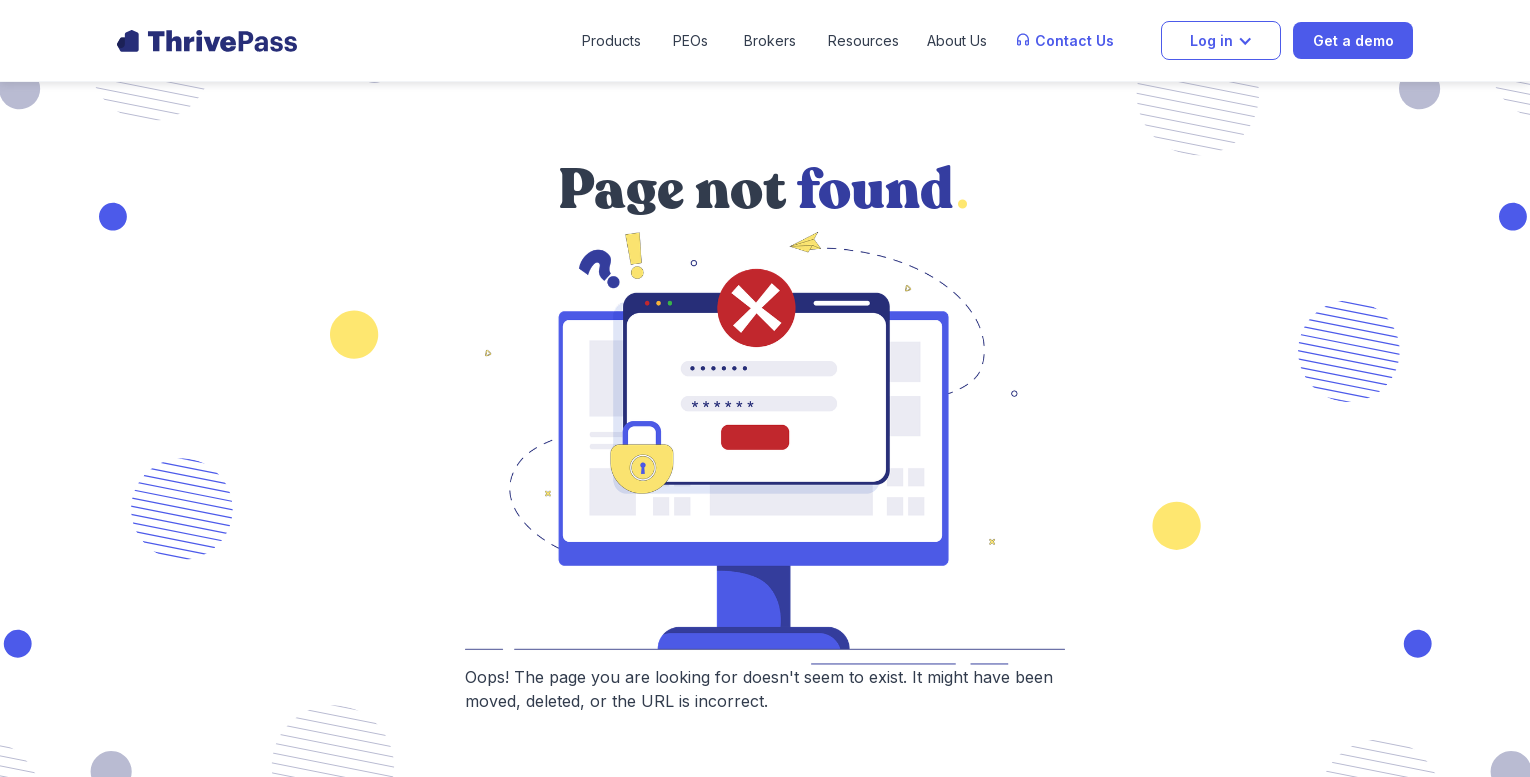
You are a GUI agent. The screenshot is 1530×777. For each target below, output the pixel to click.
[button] (611, 40)
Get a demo (1353, 40)
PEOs (690, 40)
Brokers (770, 40)
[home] (207, 41)
